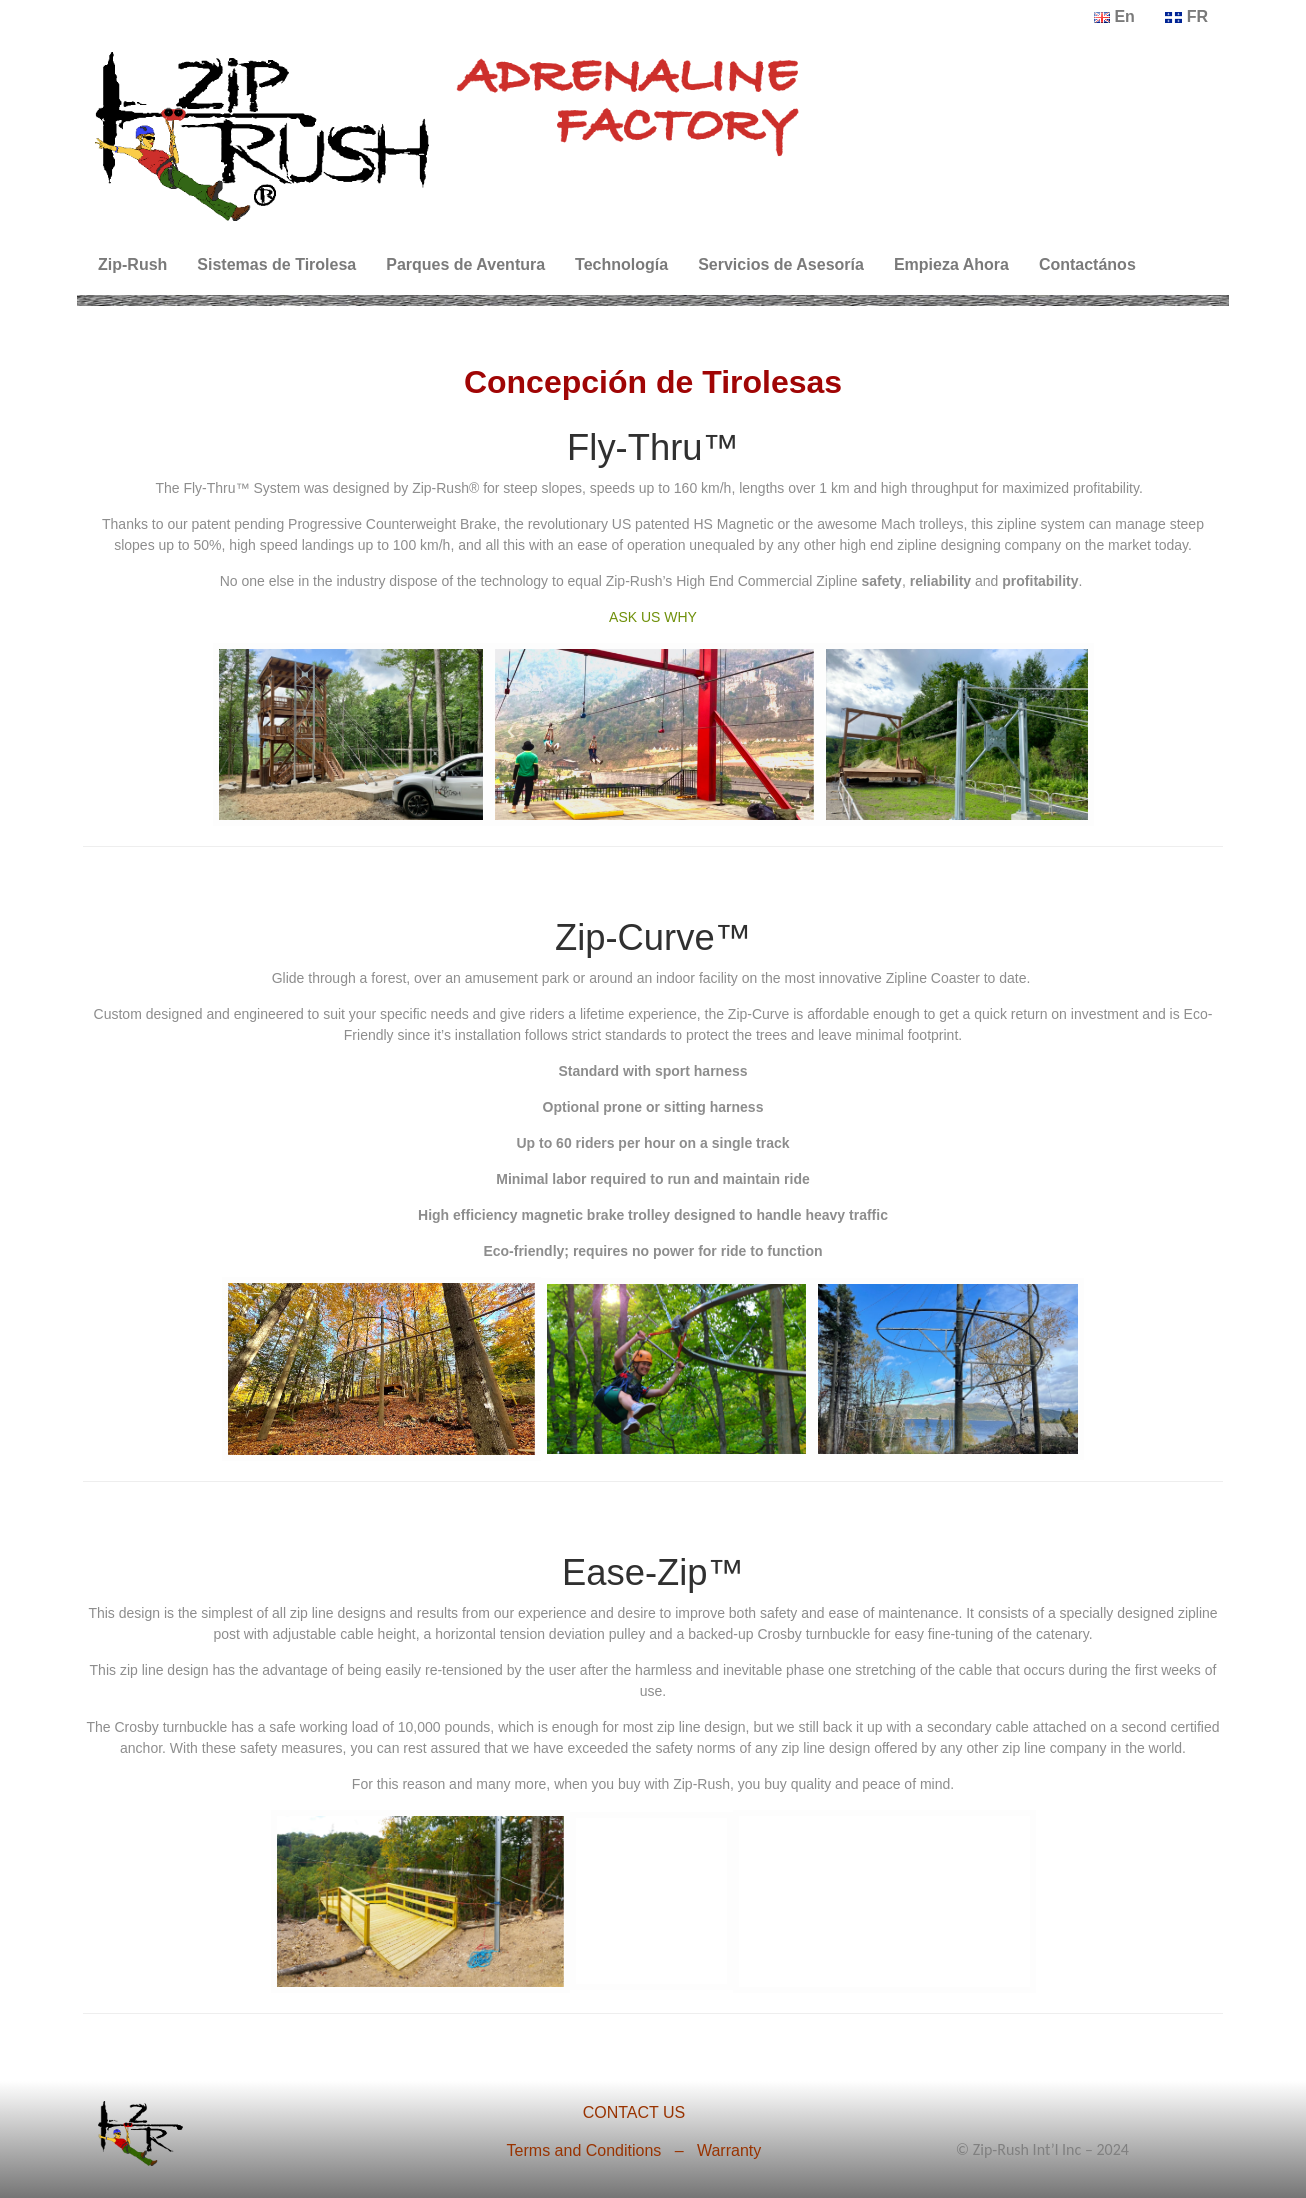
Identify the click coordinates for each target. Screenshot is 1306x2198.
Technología (621, 264)
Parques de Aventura (465, 264)
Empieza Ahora (951, 264)
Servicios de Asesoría (781, 264)
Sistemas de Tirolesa (276, 264)
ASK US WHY (653, 617)
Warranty (729, 2150)
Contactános (1087, 264)
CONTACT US (634, 2112)
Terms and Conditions (584, 2150)
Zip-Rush (132, 264)
